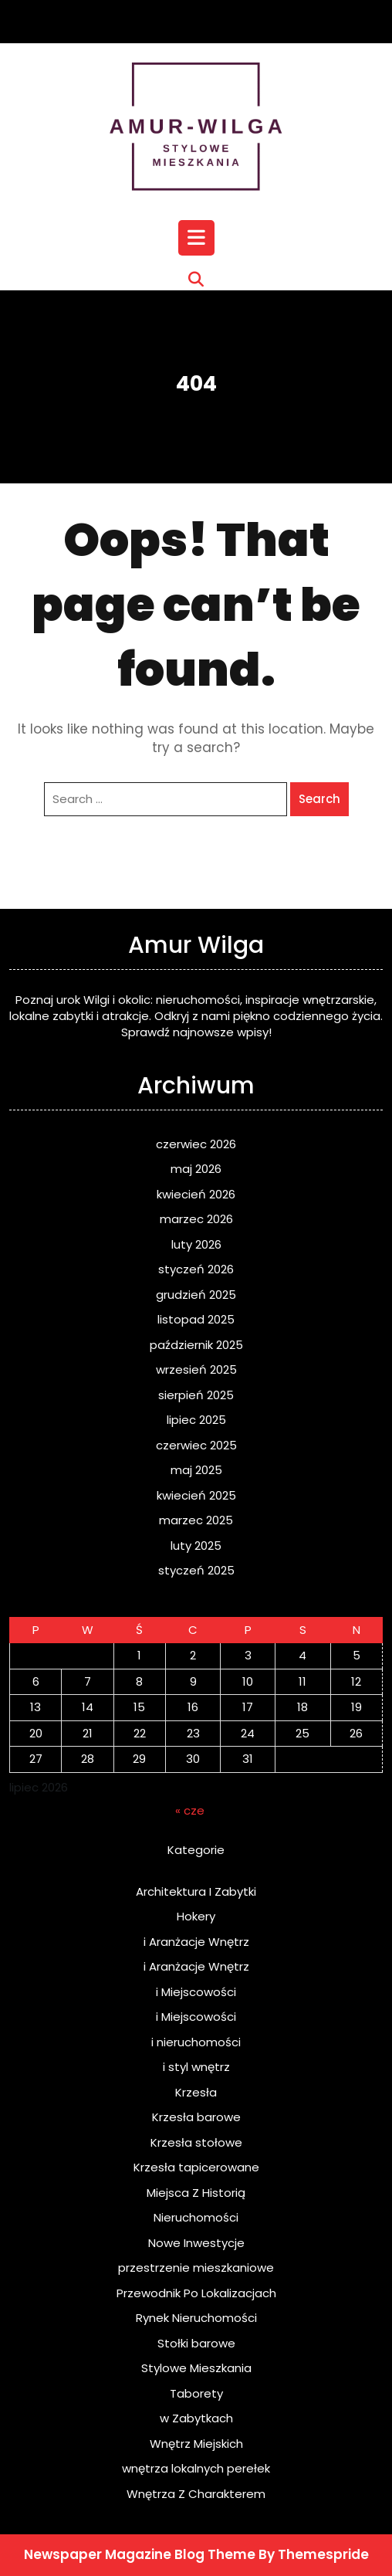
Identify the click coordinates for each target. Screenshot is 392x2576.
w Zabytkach (196, 2418)
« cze (189, 1810)
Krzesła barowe (196, 2117)
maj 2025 (196, 1470)
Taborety (196, 2393)
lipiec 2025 (196, 1420)
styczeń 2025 (196, 1570)
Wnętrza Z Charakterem (196, 2494)
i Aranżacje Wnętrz (196, 1942)
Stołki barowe (196, 2343)
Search (319, 799)
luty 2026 (196, 1244)
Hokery (196, 1916)
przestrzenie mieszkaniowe (196, 2267)
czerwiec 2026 (196, 1144)
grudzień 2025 (196, 1294)
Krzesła (196, 2092)
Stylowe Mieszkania (196, 2368)
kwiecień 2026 (196, 1194)
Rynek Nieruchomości (196, 2318)
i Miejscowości (196, 1992)
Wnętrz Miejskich (196, 2443)
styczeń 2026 (196, 1269)
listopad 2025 (196, 1319)
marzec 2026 (196, 1219)
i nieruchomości (196, 2042)
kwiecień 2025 (196, 1495)
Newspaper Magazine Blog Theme (139, 2554)
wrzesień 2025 (196, 1369)
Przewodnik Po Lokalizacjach (196, 2293)
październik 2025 (196, 1345)
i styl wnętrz (196, 2067)
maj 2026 (196, 1169)
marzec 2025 (196, 1520)
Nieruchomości (196, 2217)
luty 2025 (196, 1545)
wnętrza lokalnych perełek (196, 2468)
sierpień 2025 (196, 1395)
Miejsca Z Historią (196, 2193)
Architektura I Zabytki (196, 1891)
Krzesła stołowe (196, 2142)
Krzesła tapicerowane (196, 2167)
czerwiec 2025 (196, 1445)
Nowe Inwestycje (196, 2243)
